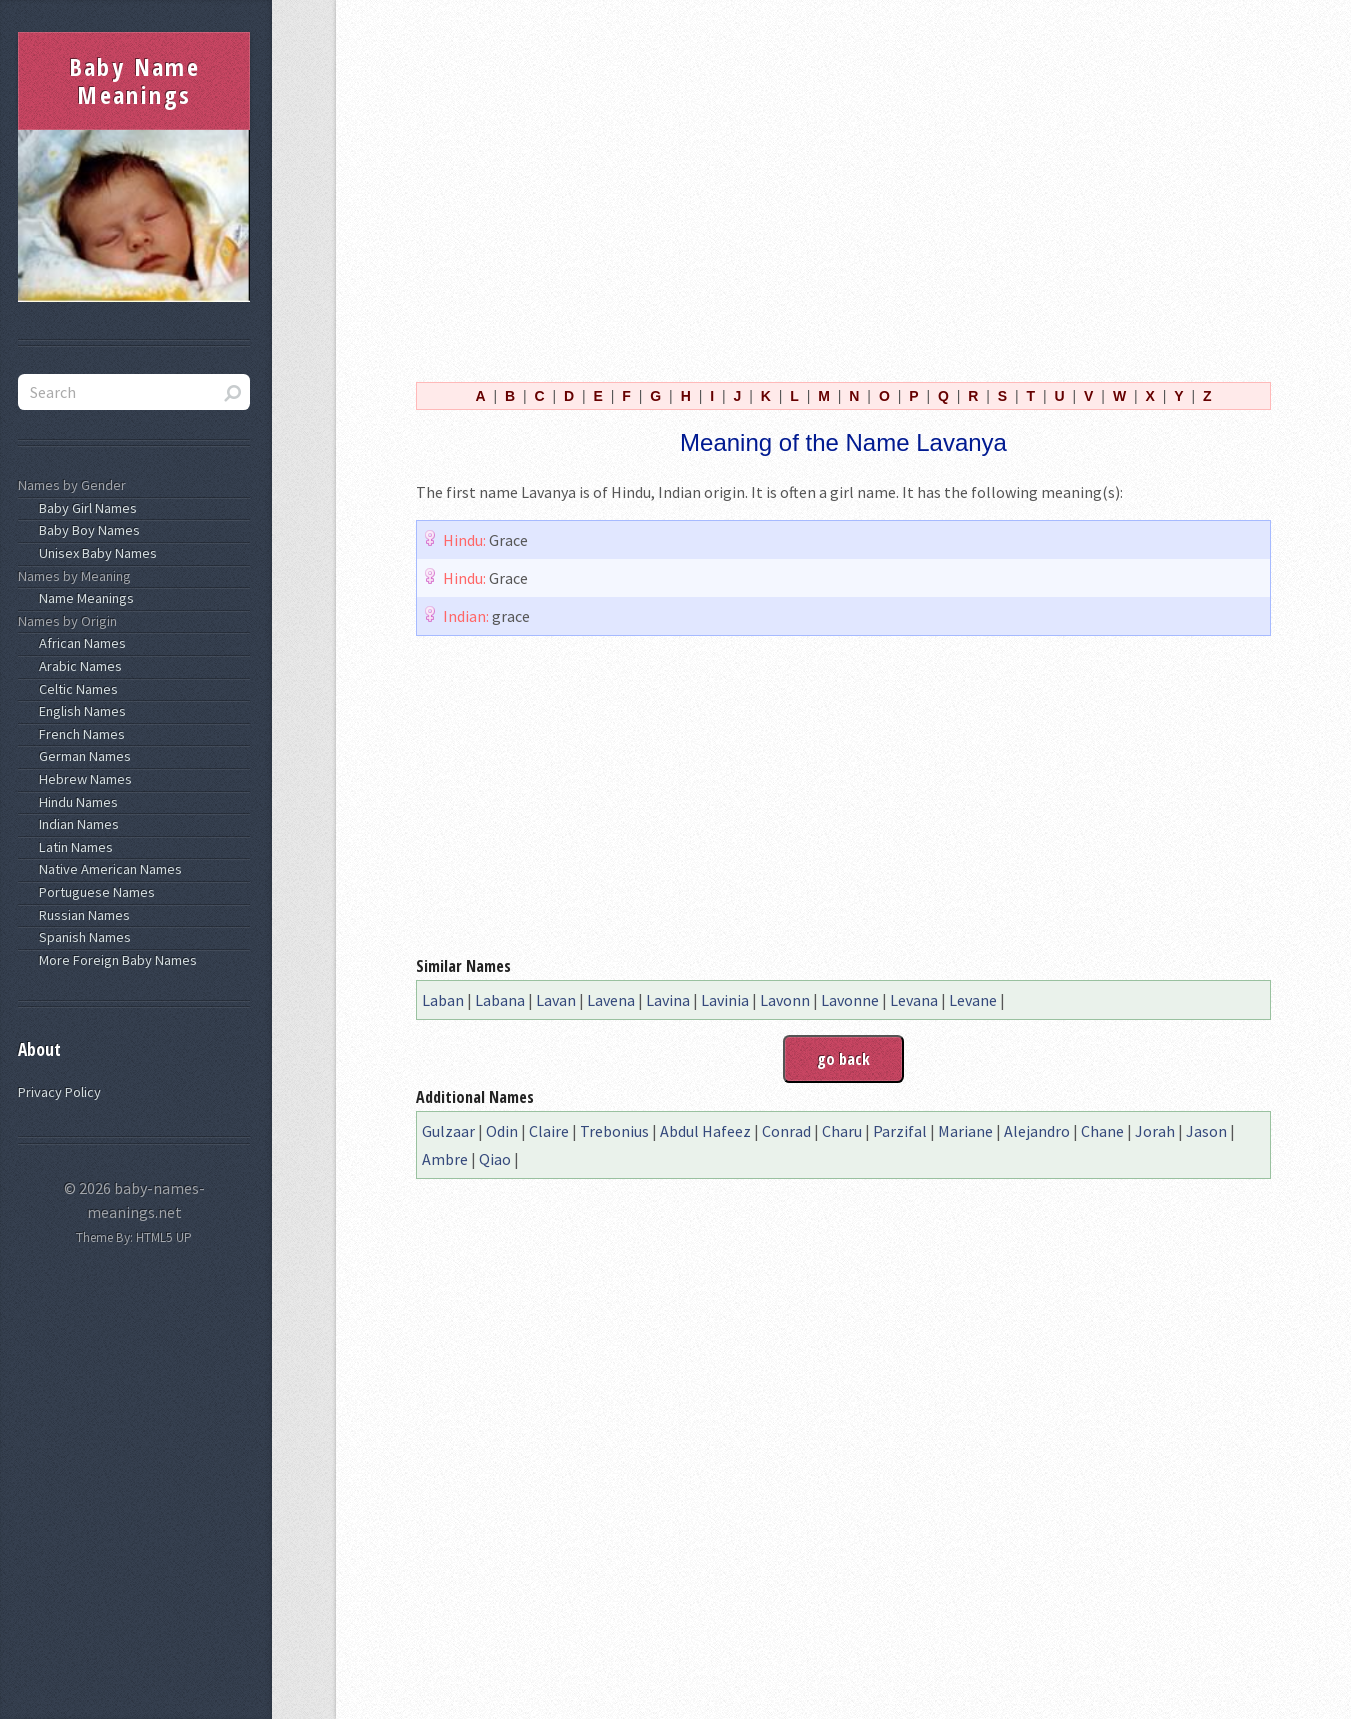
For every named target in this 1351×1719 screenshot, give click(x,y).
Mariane (965, 1131)
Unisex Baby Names (95, 553)
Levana (914, 1000)
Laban (443, 1000)
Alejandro (1037, 1131)
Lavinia (725, 1000)
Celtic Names (75, 689)
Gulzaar (448, 1131)
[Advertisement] (843, 188)
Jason (1206, 1131)
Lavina (668, 1000)
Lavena (611, 1000)
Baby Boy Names (86, 530)
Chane (1102, 1131)
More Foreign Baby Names (115, 960)
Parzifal (900, 1131)
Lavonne (850, 1000)
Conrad (786, 1131)
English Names (79, 711)
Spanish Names (82, 937)
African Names (79, 643)
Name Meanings (83, 598)
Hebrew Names (82, 779)
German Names (82, 756)
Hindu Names (75, 802)
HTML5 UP (164, 1237)
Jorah (1155, 1131)
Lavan (556, 1000)
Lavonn (785, 1000)
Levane (973, 1000)
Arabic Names (77, 666)
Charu (842, 1131)
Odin (502, 1131)
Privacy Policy (59, 1092)
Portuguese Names (94, 892)
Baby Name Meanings (135, 80)
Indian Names (76, 824)
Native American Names (107, 869)
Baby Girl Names (85, 508)
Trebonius (614, 1131)
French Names (79, 734)
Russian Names (81, 915)
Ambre (445, 1159)
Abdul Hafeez (705, 1131)
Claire (549, 1131)
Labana (500, 1000)
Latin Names (73, 847)
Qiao (495, 1159)
